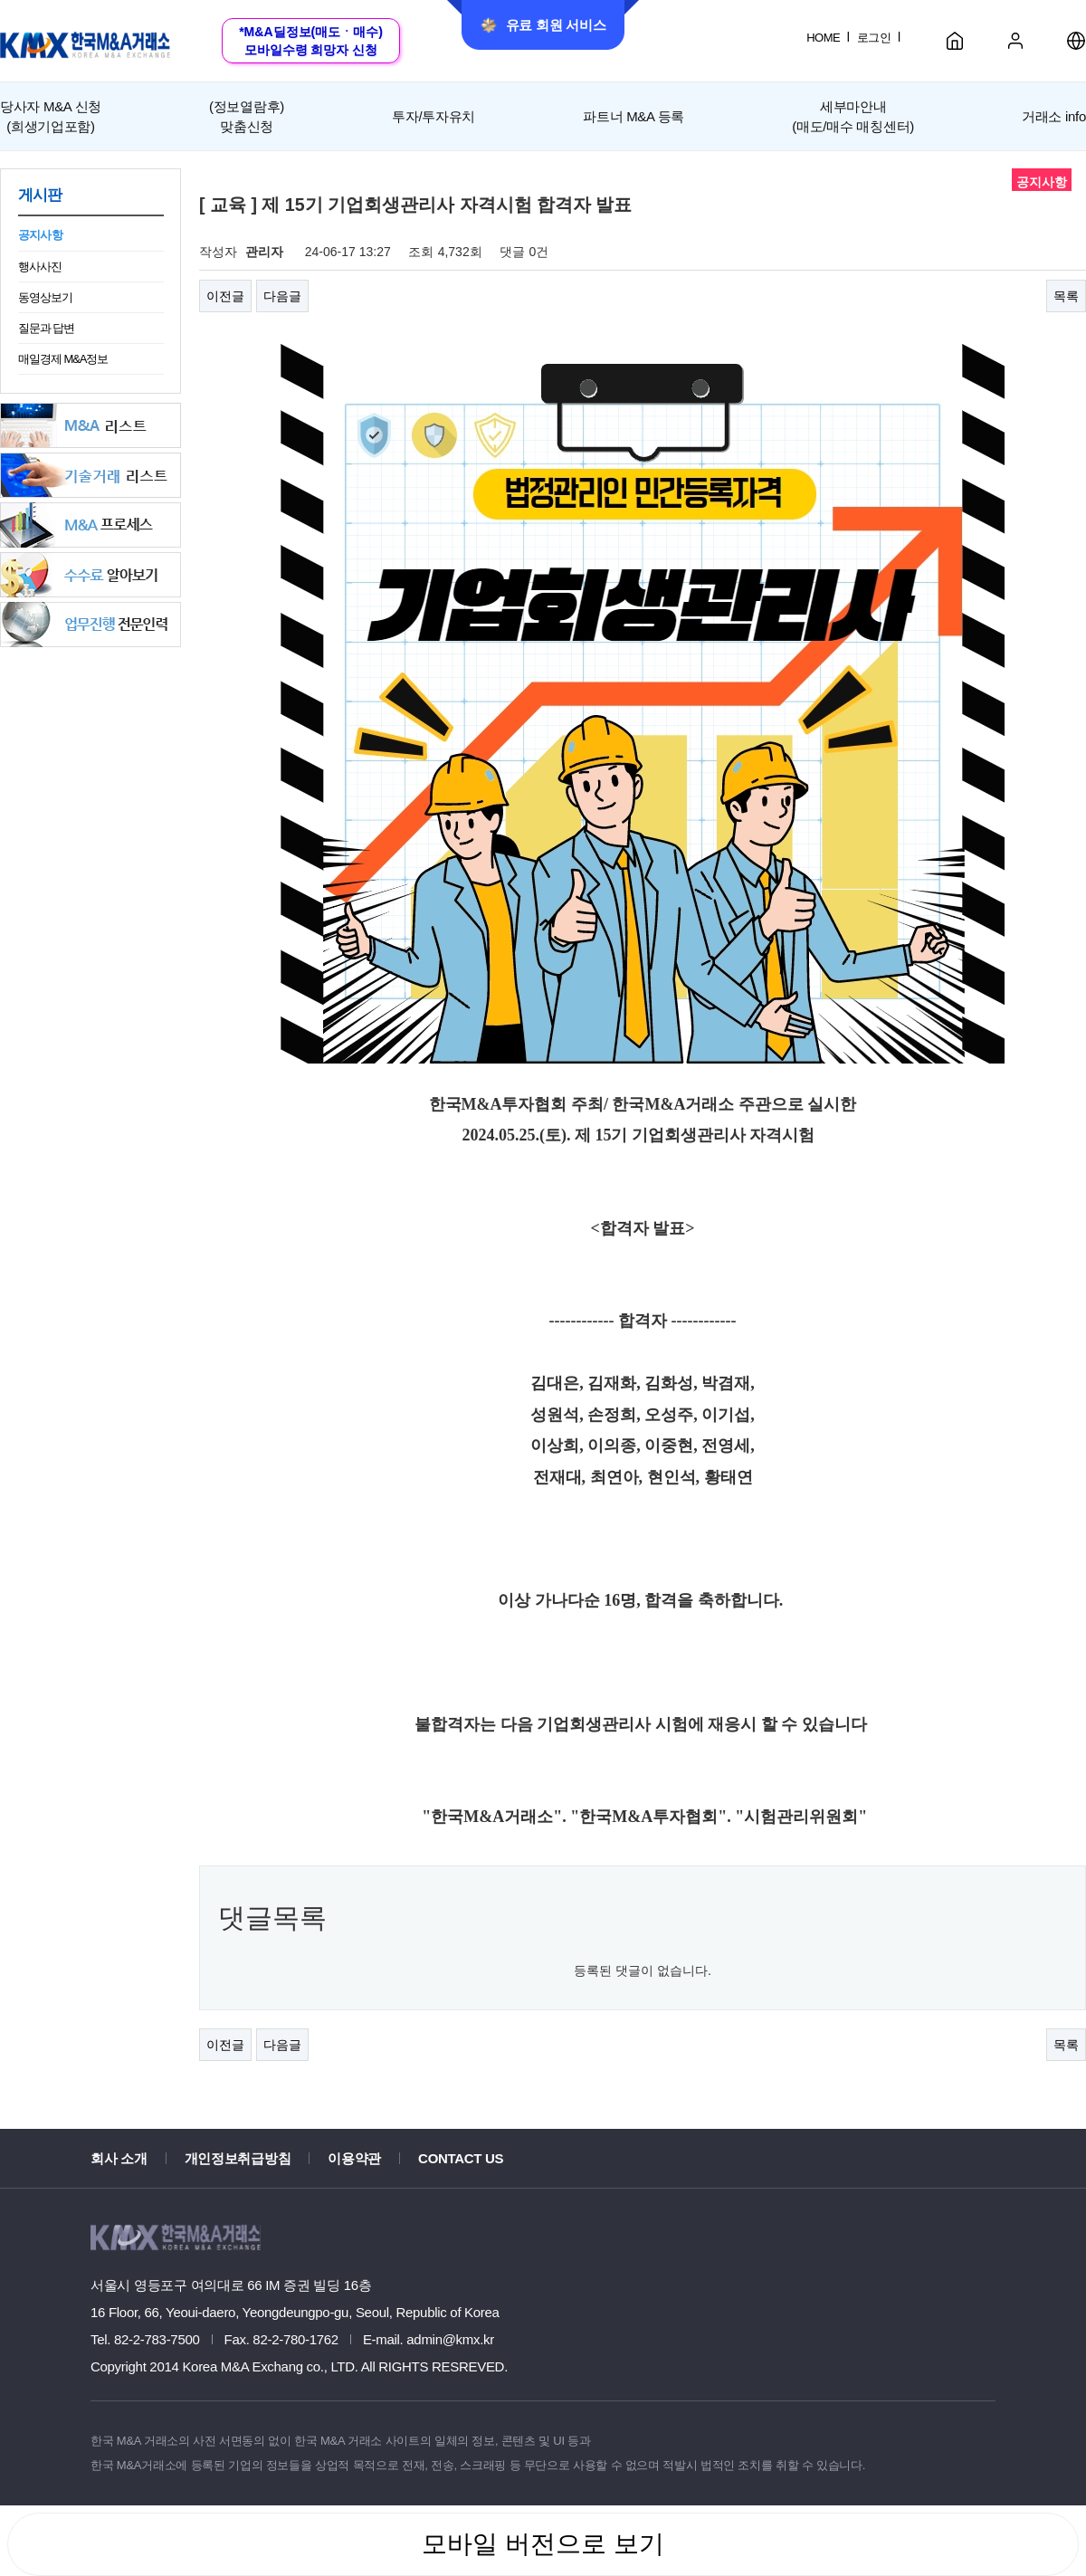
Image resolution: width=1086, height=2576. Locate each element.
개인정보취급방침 (238, 2158)
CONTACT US (460, 2158)
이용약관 (354, 2158)
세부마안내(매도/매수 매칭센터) (853, 116)
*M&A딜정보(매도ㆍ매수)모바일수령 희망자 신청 (311, 40)
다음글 (282, 296)
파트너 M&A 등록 (633, 116)
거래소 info (1054, 116)
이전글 (225, 296)
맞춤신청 (246, 115)
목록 (1066, 296)
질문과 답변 (46, 328)
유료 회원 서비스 (543, 25)
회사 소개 (119, 2158)
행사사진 (40, 266)
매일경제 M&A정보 (63, 359)
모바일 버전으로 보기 (543, 2544)
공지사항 (40, 235)
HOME (823, 37)
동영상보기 (45, 297)
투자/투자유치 (433, 116)
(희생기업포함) (50, 115)
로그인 (874, 37)
